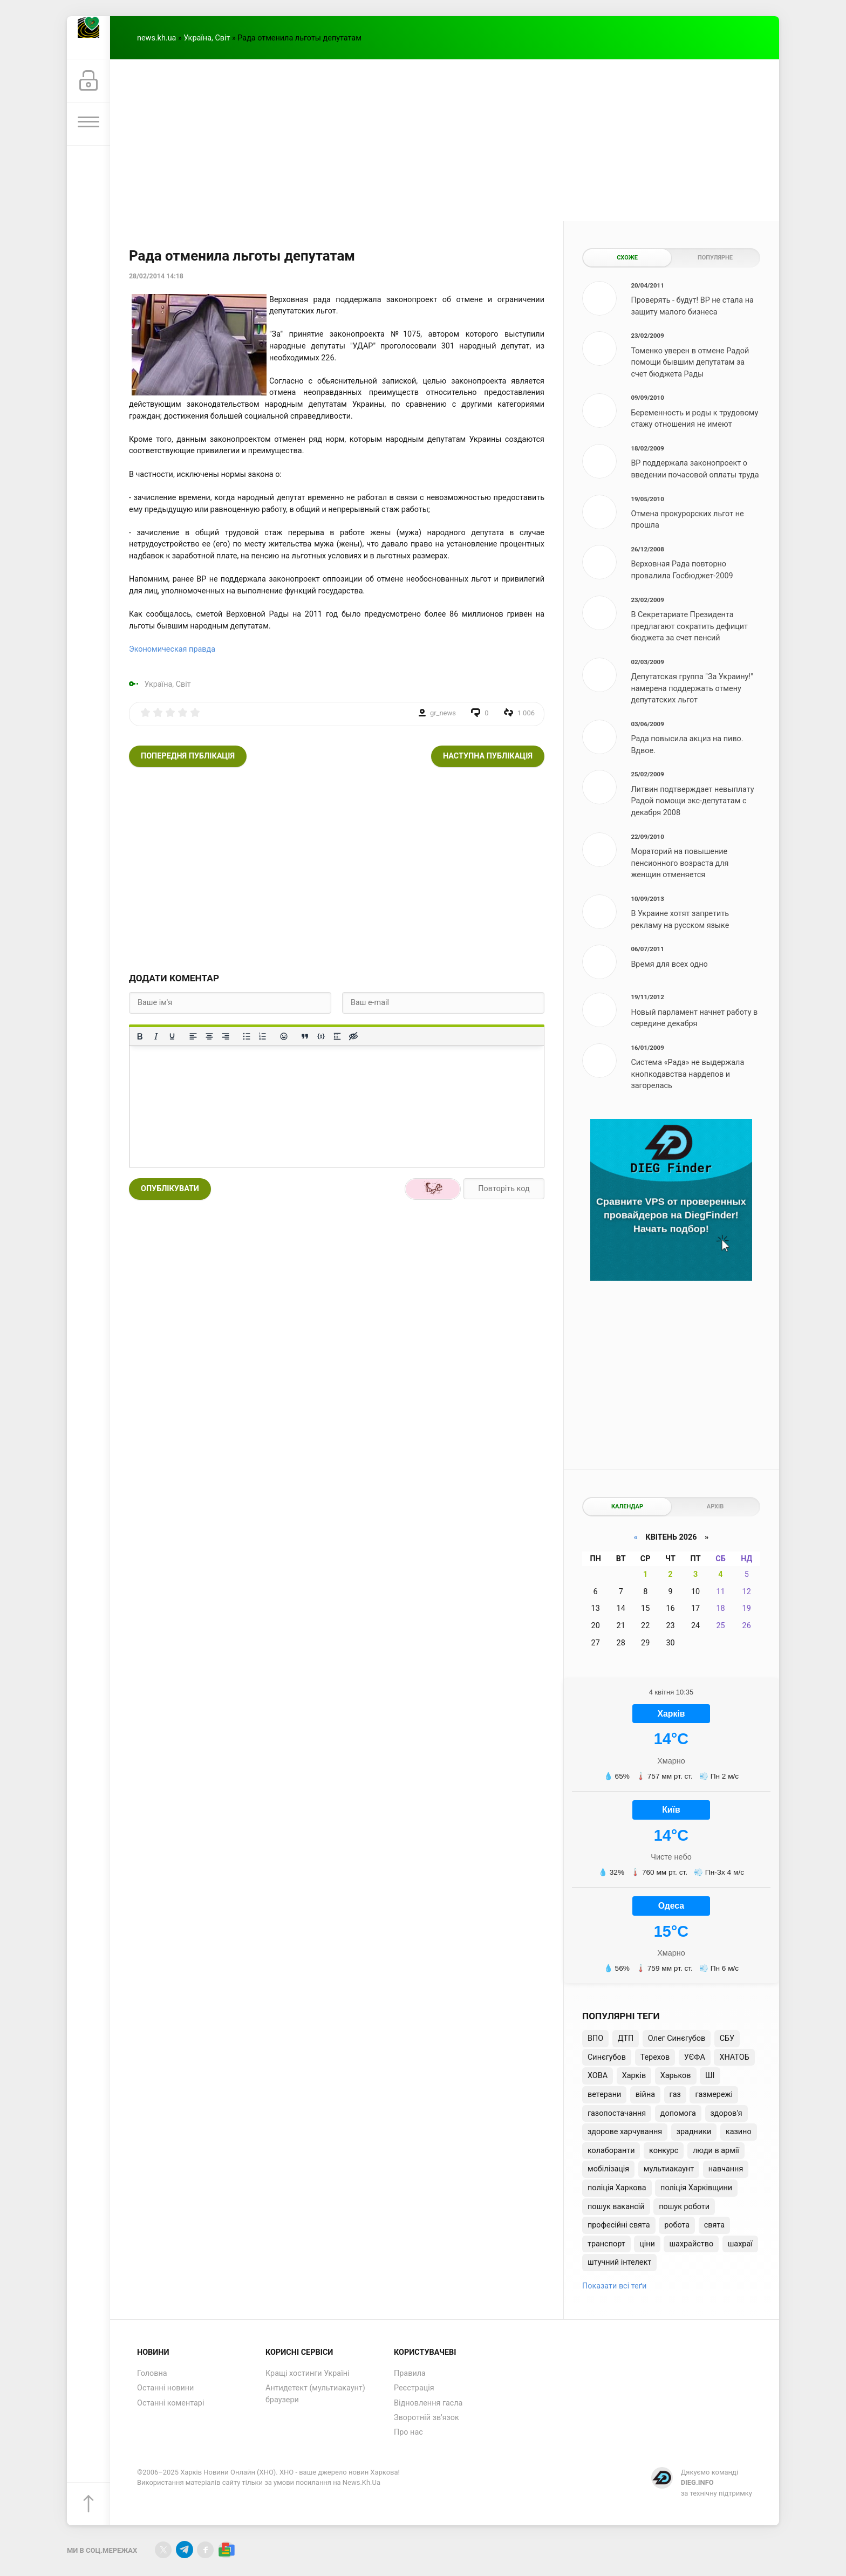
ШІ (709, 2075)
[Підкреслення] (172, 1036)
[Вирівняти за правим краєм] (225, 1036)
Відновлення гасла (428, 2403)
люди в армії (716, 2150)
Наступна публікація (488, 756)
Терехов (655, 2057)
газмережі (714, 2094)
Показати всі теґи (614, 2286)
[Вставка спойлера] (337, 1036)
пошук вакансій (616, 2206)
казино (739, 2131)
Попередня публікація (188, 756)
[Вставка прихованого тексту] (353, 1036)
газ (675, 2094)
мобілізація (608, 2169)
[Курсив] (156, 1036)
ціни (647, 2244)
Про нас (408, 2432)
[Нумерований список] (263, 1036)
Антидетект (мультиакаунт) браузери (315, 2393)
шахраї (740, 2244)
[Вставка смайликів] (284, 1036)
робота (677, 2225)
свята (714, 2225)
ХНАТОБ (734, 2057)
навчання (725, 2169)
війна (645, 2094)
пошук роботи (684, 2206)
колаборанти (611, 2150)
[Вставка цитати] (305, 1036)
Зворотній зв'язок (426, 2417)
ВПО (595, 2038)
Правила (410, 2373)
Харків (634, 2075)
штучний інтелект (619, 2262)
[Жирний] (140, 1036)
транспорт (606, 2244)
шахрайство (691, 2244)
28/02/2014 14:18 (156, 276)
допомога (678, 2113)
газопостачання (617, 2113)
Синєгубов (607, 2057)
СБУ (727, 2038)
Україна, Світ (206, 38)
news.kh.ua (156, 38)
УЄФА (694, 2057)
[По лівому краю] (193, 1036)
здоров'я (726, 2113)
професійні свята (619, 2225)
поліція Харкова (617, 2187)
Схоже (627, 257)
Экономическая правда (172, 649)
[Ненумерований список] (246, 1036)
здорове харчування (625, 2131)
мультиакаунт (669, 2169)
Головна (152, 2373)
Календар (627, 1506)
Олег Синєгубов (676, 2038)
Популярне (715, 257)
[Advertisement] (444, 140)
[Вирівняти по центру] (209, 1036)
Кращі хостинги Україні (307, 2373)
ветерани (604, 2094)
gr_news (443, 713)
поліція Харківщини (696, 2187)
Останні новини (165, 2388)
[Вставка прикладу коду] (321, 1036)
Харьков (675, 2075)
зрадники (694, 2131)
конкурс (663, 2150)
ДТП (625, 2038)
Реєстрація (414, 2388)
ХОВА (598, 2075)
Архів (715, 1506)
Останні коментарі (170, 2403)
